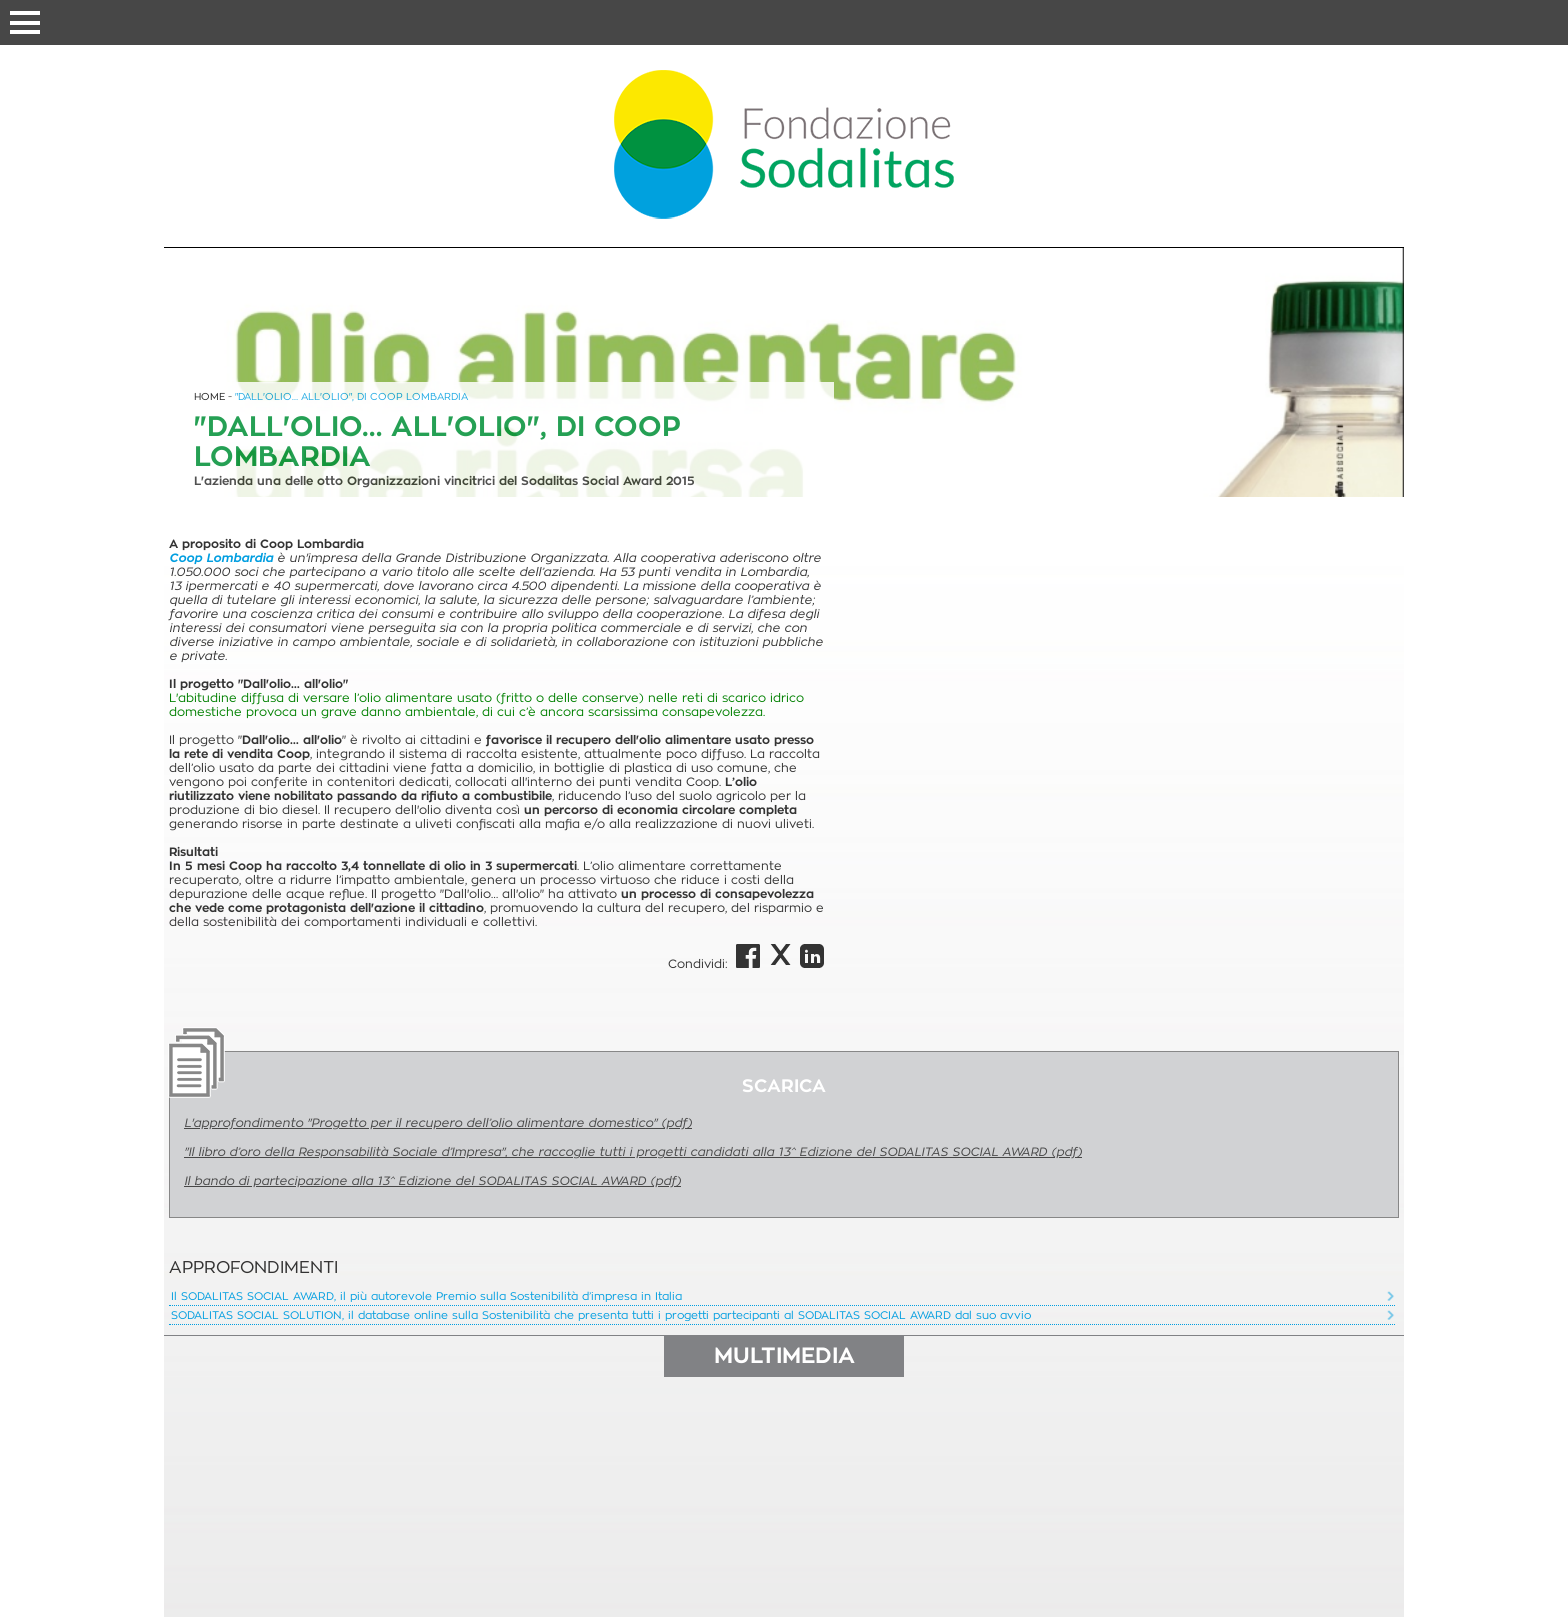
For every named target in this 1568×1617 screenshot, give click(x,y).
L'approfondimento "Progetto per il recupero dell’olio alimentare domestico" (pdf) (438, 1123)
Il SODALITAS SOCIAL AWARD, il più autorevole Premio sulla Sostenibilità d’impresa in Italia (426, 1296)
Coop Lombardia (221, 558)
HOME (209, 396)
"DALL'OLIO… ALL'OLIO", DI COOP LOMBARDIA (351, 396)
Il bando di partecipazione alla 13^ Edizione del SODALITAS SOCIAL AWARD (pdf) (432, 1181)
